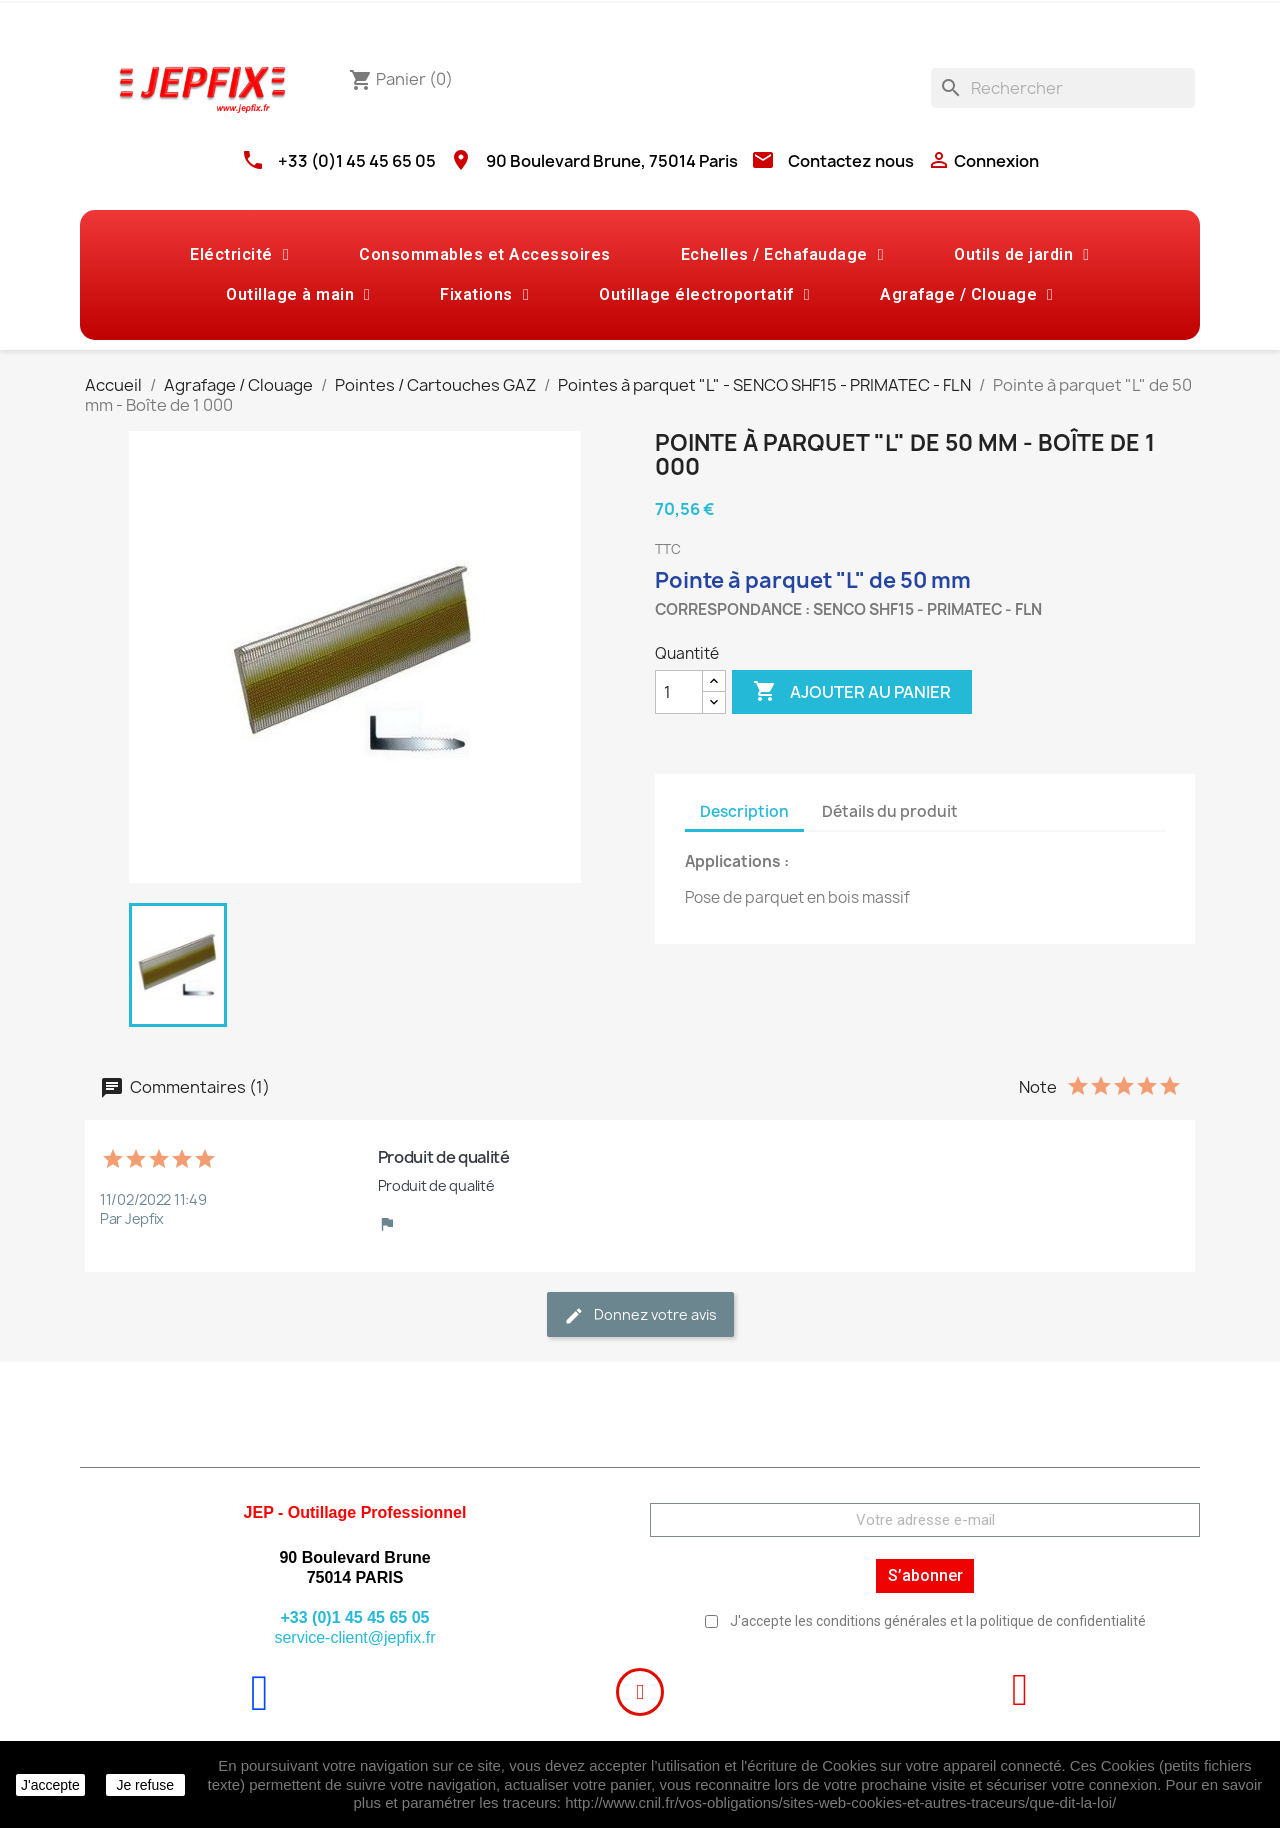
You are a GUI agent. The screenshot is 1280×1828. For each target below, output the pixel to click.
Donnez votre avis (640, 1315)
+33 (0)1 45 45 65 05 (357, 161)
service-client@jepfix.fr (354, 1637)
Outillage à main (298, 295)
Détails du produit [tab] (890, 811)
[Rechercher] (1063, 88)
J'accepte (50, 1785)
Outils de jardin (1021, 255)
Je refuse (145, 1785)
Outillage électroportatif (704, 295)
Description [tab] (744, 811)
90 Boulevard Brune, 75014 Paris (612, 161)
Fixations (484, 295)
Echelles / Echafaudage (782, 255)
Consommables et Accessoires (485, 254)
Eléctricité (239, 255)
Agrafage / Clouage (966, 295)
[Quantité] (679, 692)
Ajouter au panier (852, 692)
